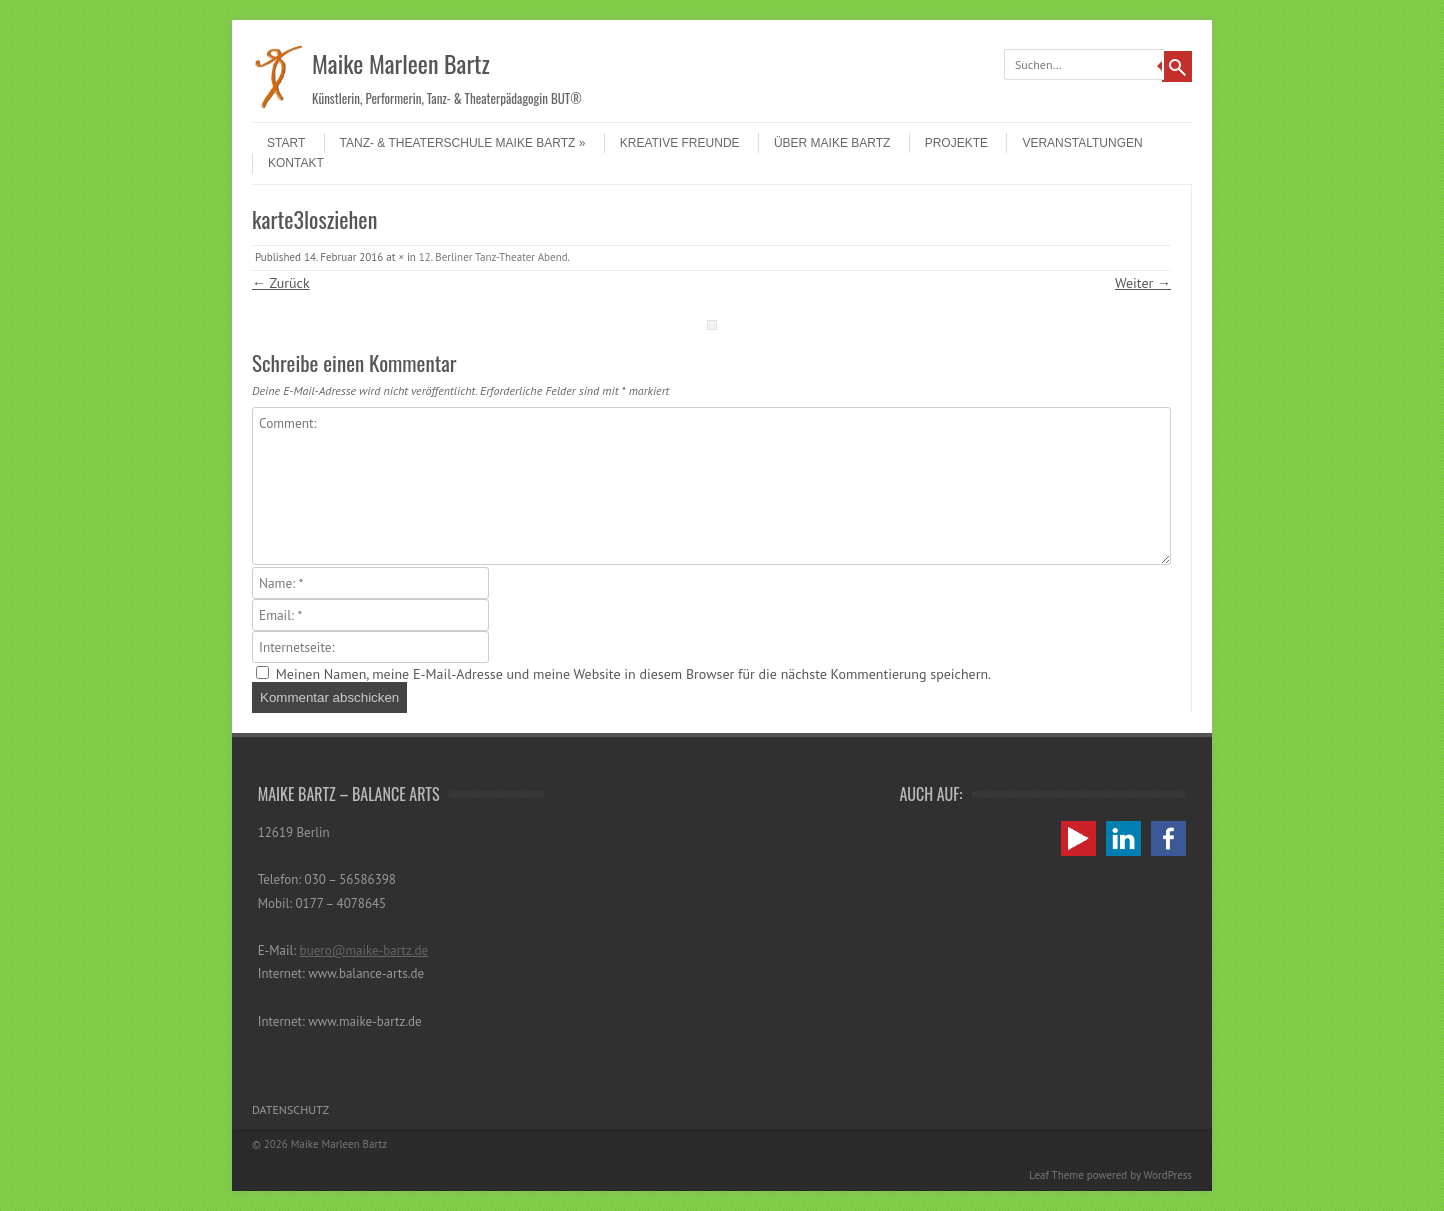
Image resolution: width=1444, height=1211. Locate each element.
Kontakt (296, 163)
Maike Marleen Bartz (401, 63)
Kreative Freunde (680, 143)
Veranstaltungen (1082, 143)
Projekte (956, 143)
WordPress (1167, 1175)
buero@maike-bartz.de (364, 950)
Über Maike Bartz (832, 143)
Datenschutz (290, 1109)
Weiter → (1143, 283)
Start (286, 143)
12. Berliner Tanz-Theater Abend (493, 257)
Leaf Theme (1056, 1175)
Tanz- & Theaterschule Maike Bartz (463, 143)
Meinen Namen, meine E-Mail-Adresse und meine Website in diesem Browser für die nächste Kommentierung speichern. (633, 674)
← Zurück (281, 283)
